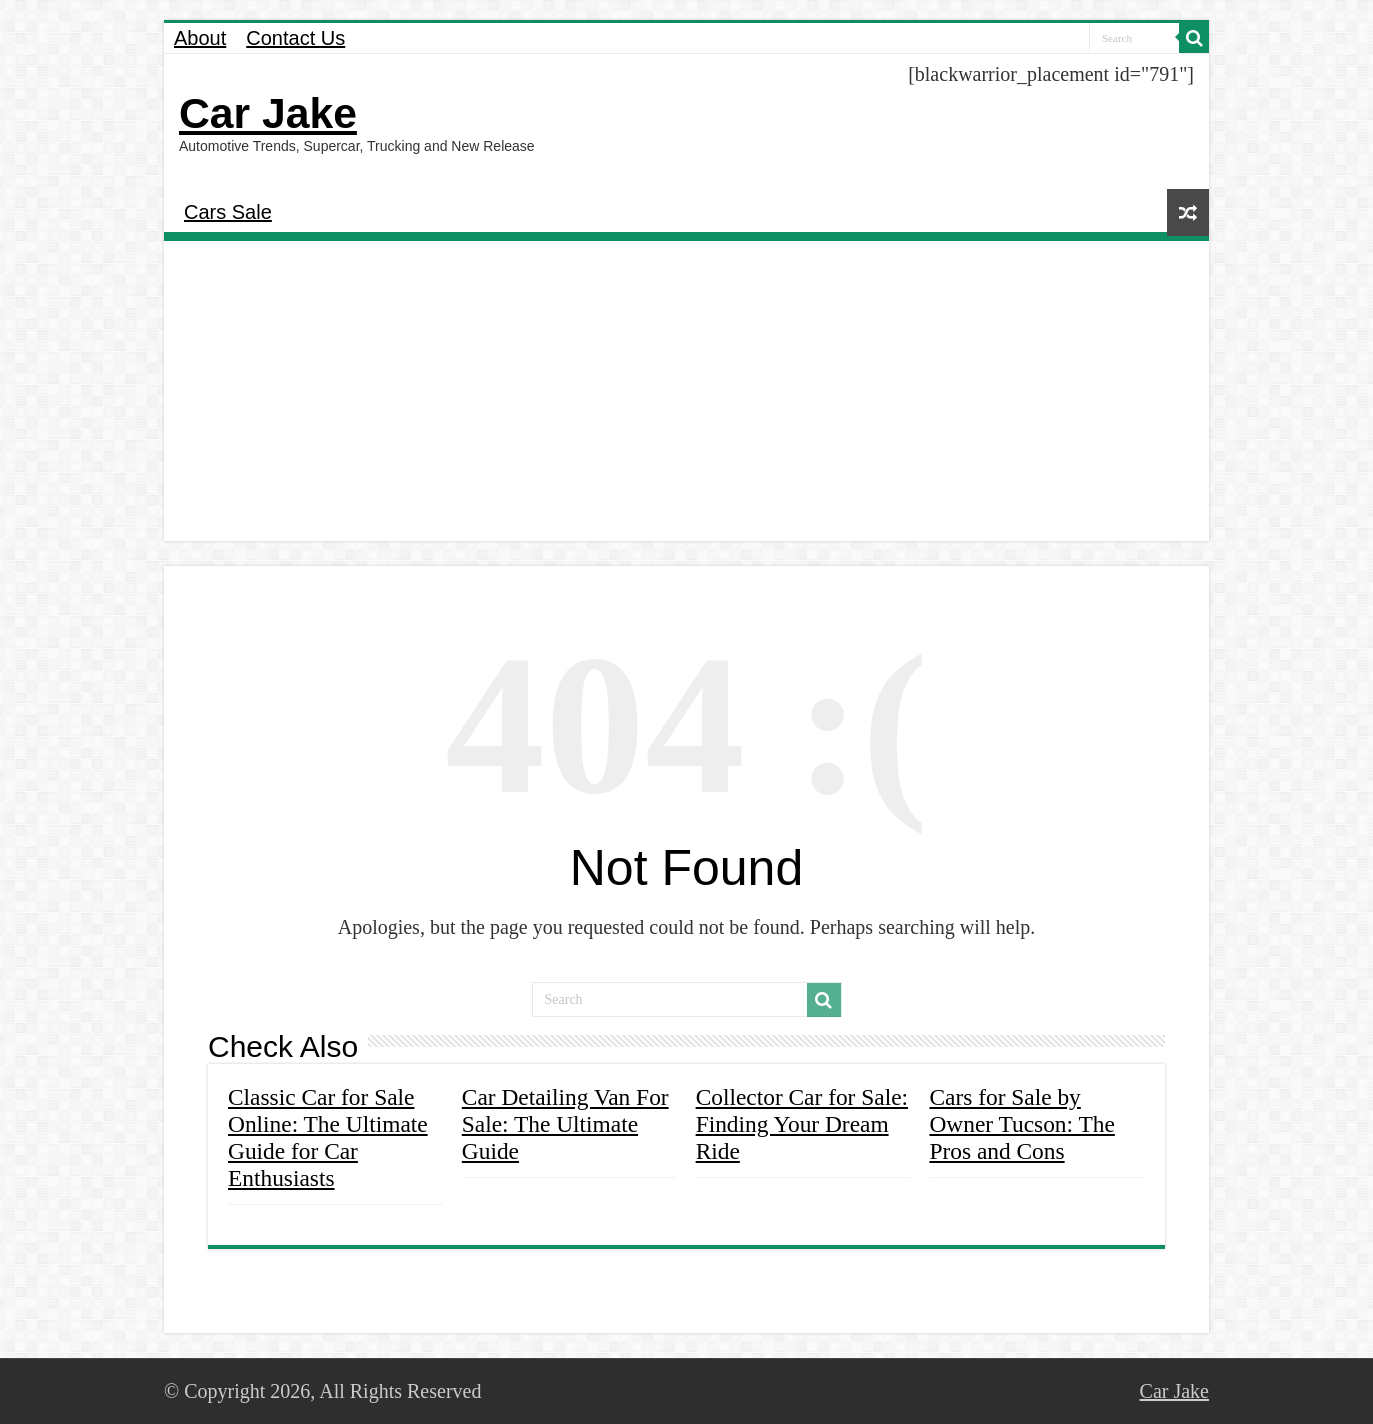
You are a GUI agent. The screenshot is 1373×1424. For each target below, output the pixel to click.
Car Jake (268, 113)
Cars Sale (228, 212)
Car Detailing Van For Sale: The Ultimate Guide (565, 1124)
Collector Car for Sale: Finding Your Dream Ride (802, 1124)
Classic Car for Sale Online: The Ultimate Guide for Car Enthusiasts (328, 1137)
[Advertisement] (686, 391)
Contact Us (295, 38)
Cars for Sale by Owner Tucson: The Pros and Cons (1021, 1124)
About (200, 38)
